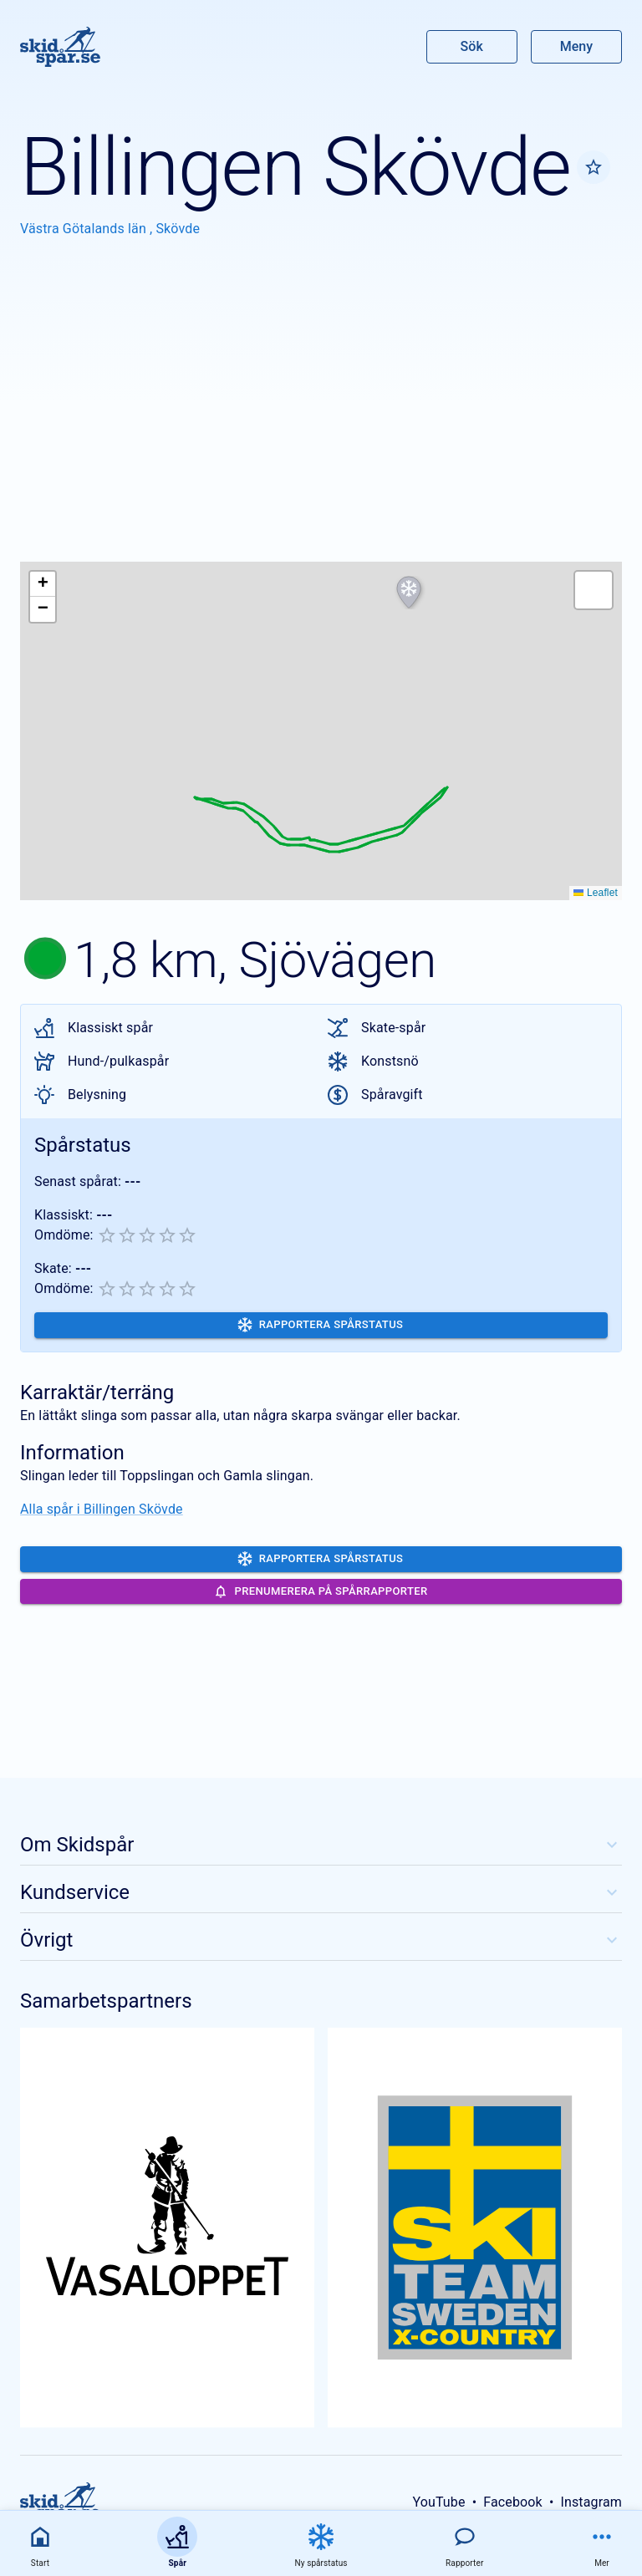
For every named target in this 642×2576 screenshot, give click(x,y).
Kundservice (321, 1892)
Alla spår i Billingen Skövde (101, 1509)
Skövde (177, 229)
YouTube (438, 2502)
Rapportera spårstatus (320, 1325)
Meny (576, 46)
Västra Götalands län (85, 229)
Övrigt (321, 1940)
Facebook (513, 2502)
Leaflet (595, 893)
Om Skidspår (321, 1844)
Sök (472, 46)
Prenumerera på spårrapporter (320, 1591)
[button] (408, 592)
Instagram (591, 2502)
